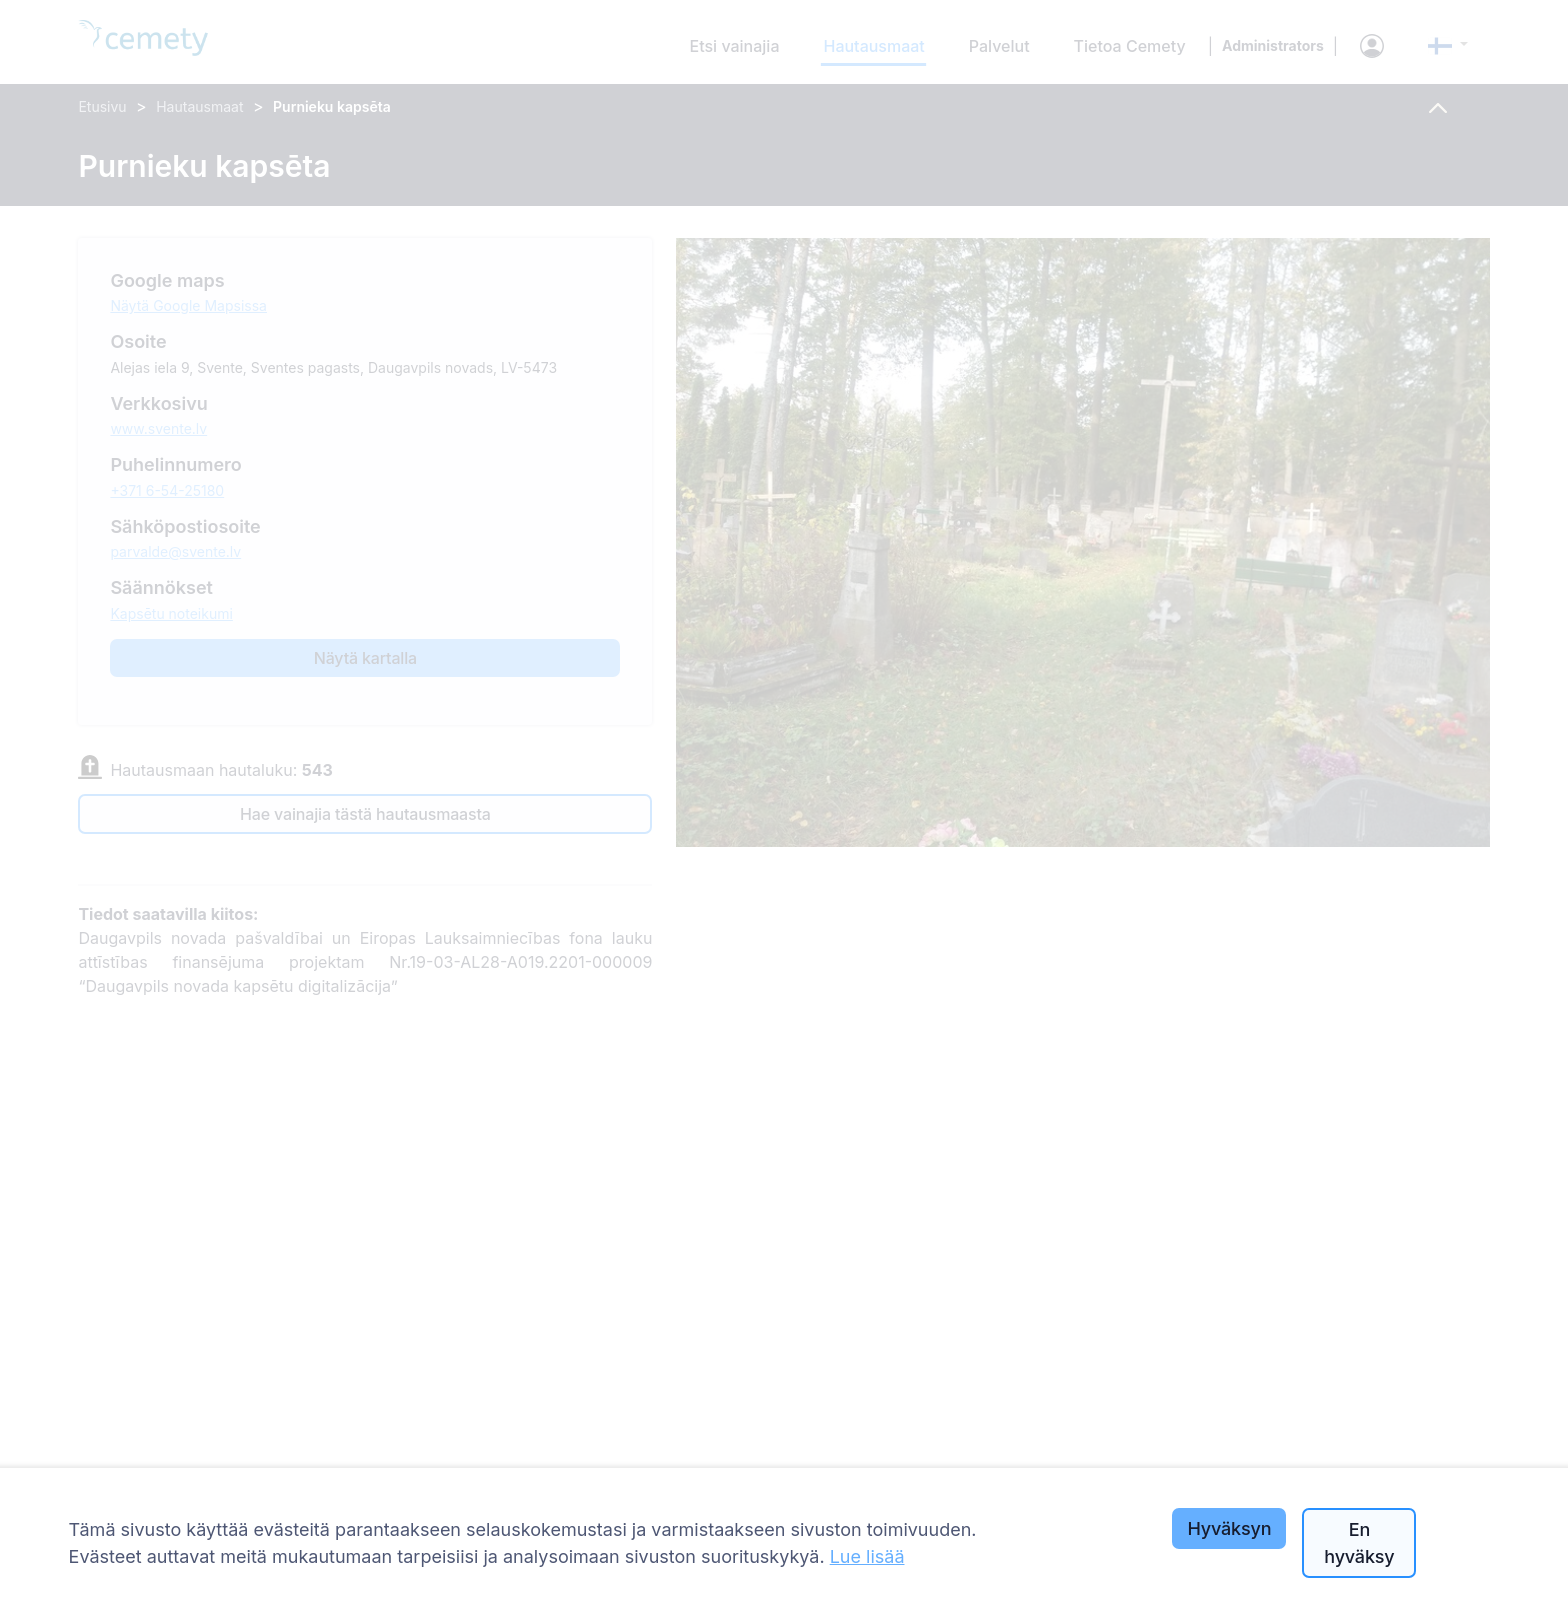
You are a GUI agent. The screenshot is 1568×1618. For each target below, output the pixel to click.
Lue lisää (867, 1556)
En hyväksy (1359, 1543)
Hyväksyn (1229, 1528)
